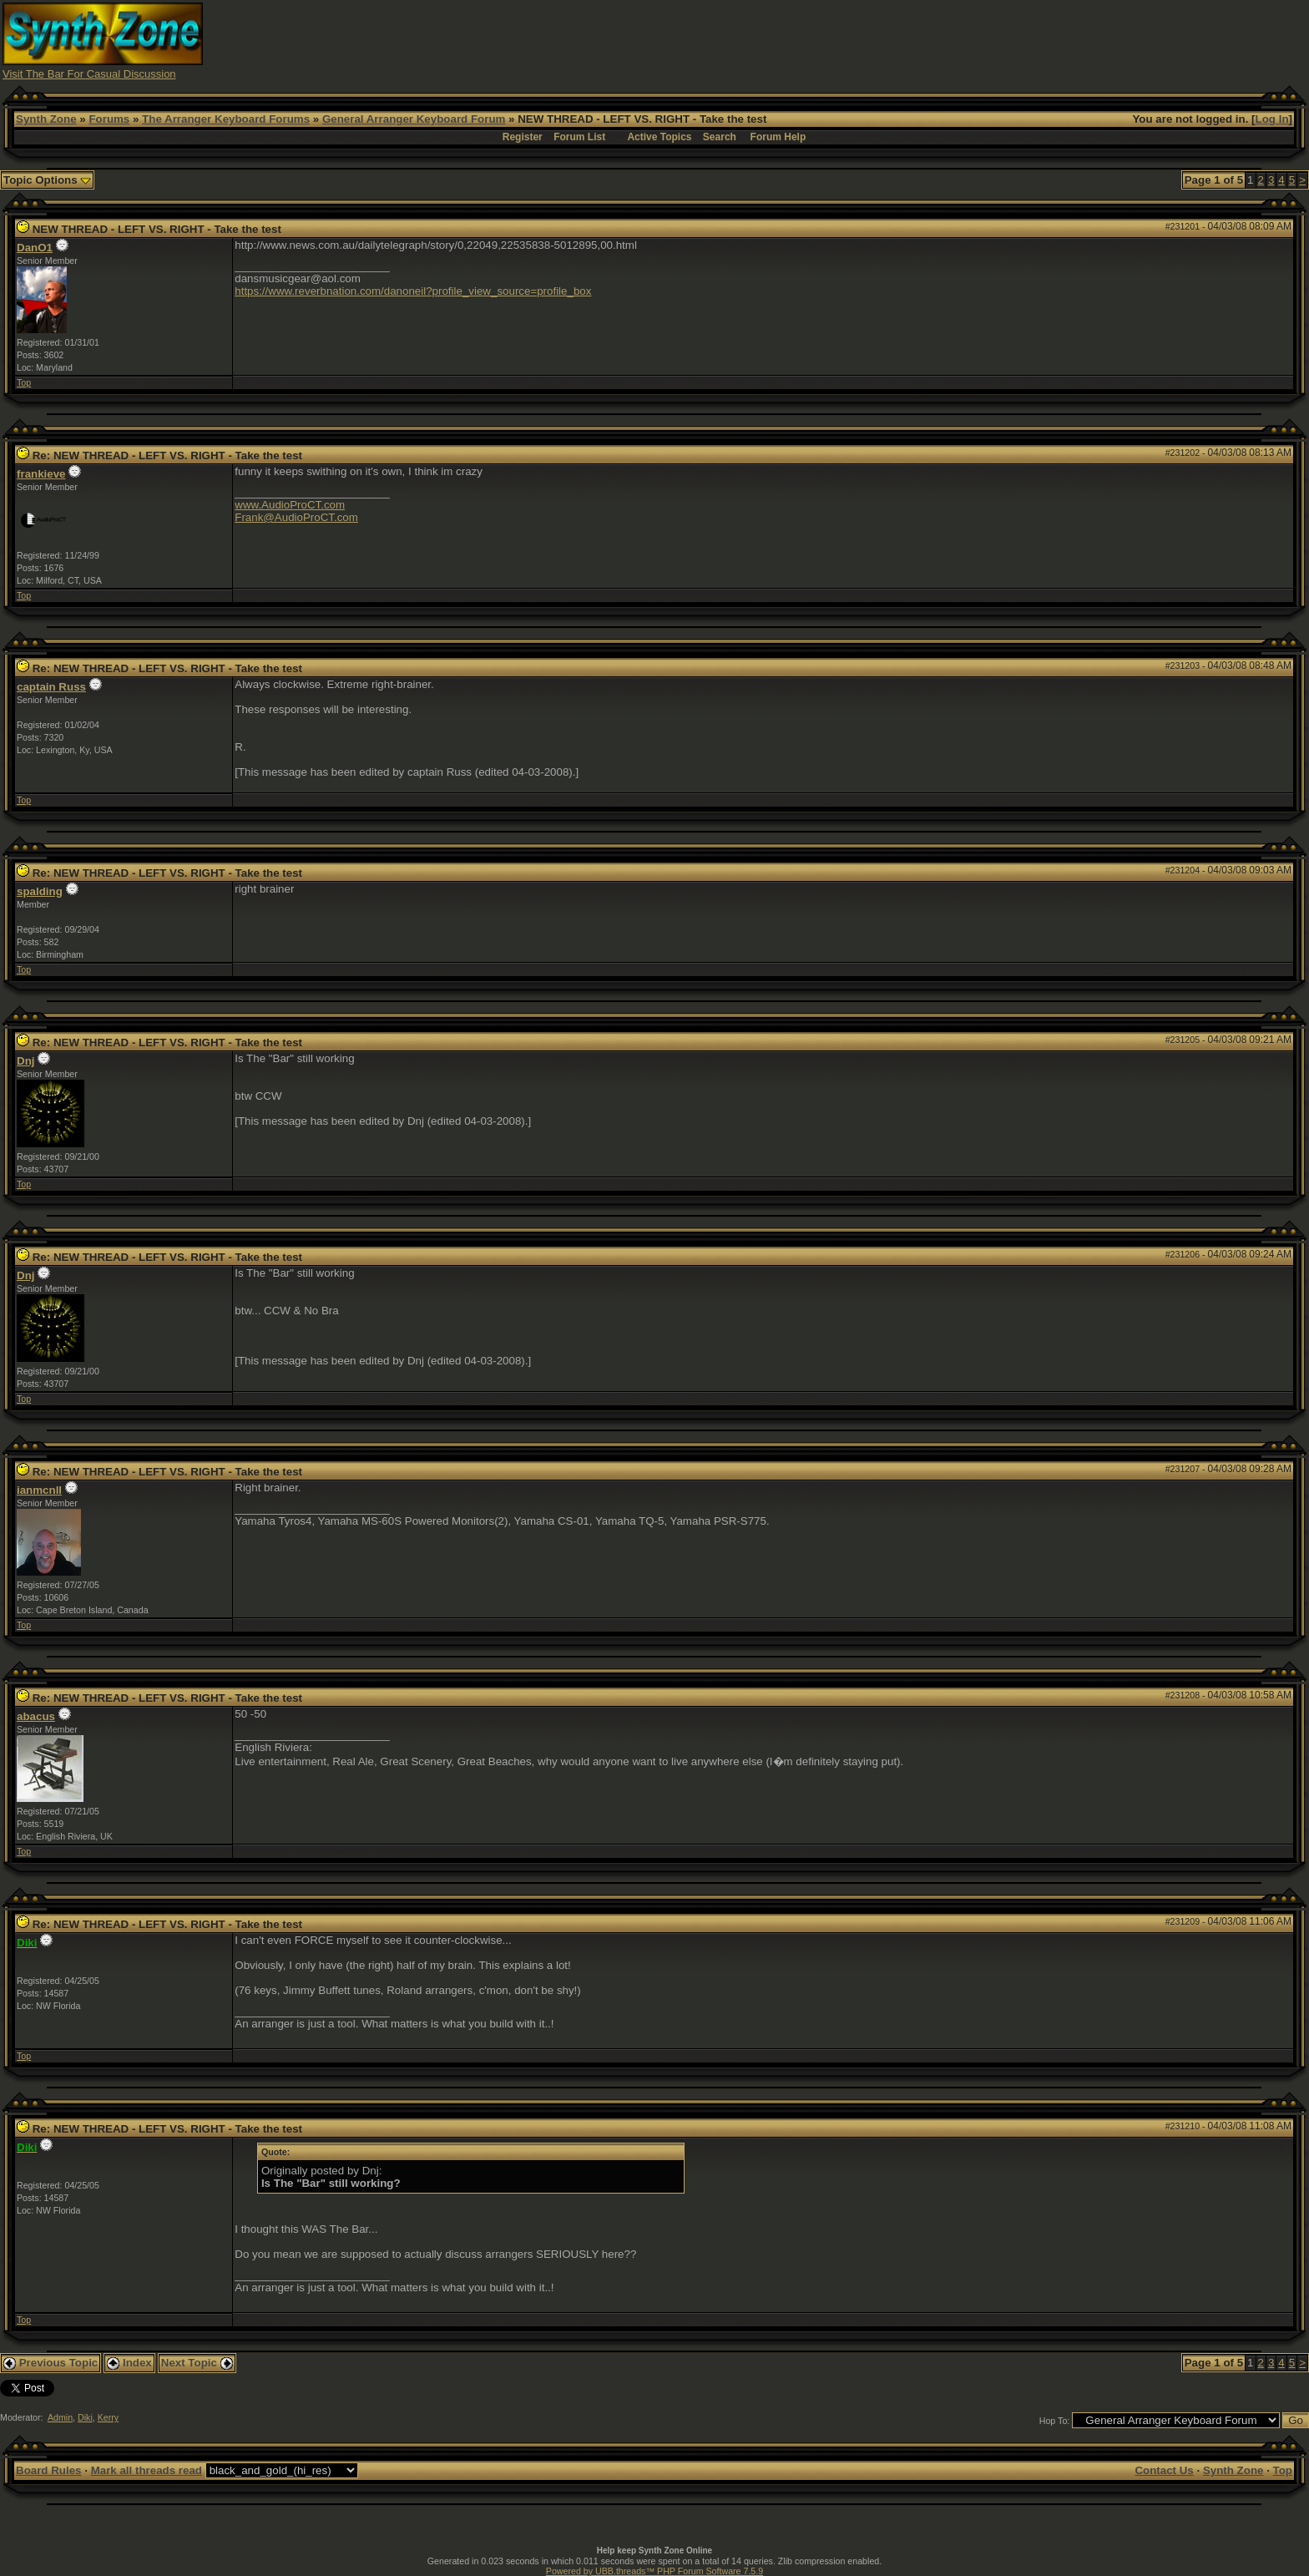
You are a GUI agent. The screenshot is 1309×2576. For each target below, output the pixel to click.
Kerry (108, 2417)
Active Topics (659, 137)
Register (523, 137)
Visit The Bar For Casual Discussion (89, 74)
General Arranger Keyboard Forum (413, 119)
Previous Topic (50, 2362)
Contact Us (1164, 2470)
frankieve (41, 474)
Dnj (25, 1061)
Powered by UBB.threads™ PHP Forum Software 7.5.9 (654, 2571)
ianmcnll (39, 1490)
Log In (1272, 119)
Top (24, 382)
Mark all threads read (146, 2470)
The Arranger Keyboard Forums (226, 119)
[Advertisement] (982, 40)
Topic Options (47, 180)
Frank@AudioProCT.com (296, 517)
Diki (85, 2417)
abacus (36, 1716)
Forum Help (778, 137)
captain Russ (51, 687)
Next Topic (197, 2362)
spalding (40, 891)
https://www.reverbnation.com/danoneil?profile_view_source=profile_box (413, 291)
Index (129, 2362)
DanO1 (35, 247)
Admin (60, 2417)
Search (719, 137)
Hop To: (1054, 2421)
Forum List (579, 137)
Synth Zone (46, 119)
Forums (108, 119)
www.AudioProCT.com (290, 504)
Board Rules (49, 2470)
